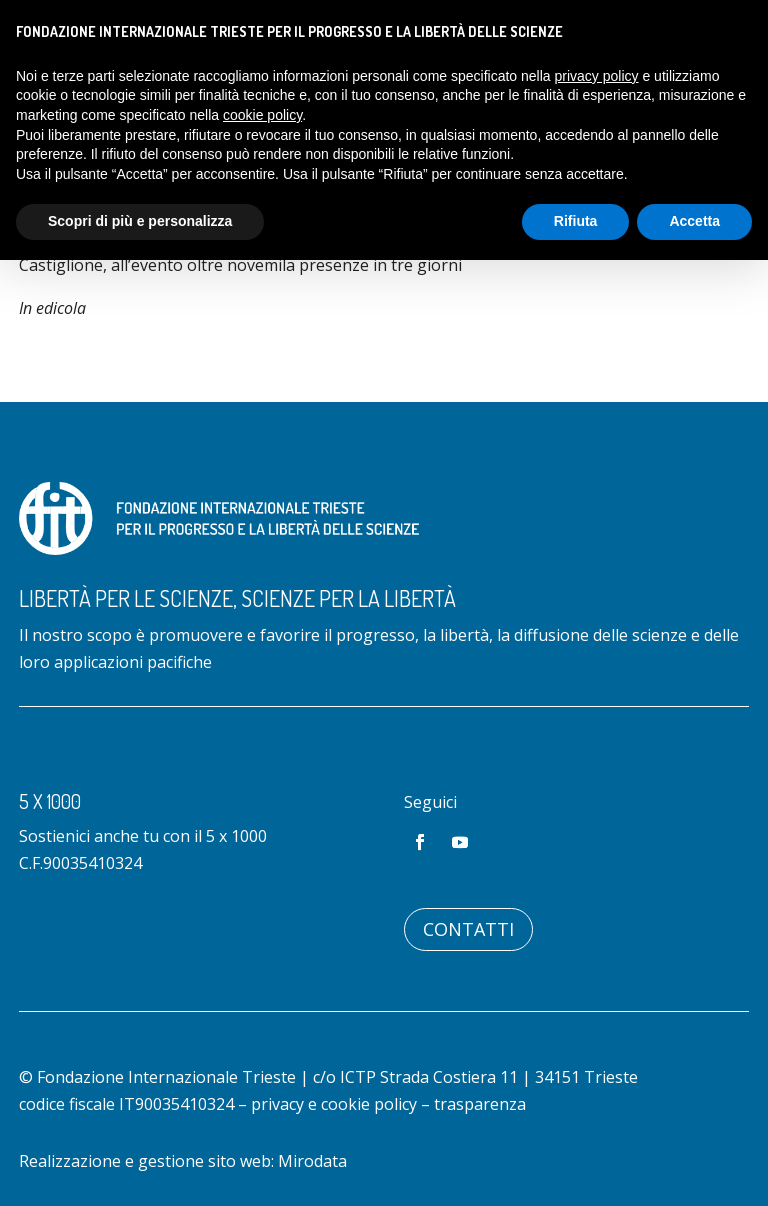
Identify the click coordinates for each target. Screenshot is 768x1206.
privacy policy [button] (597, 76)
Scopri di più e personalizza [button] (140, 221)
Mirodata (312, 1161)
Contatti (468, 929)
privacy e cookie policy (334, 1104)
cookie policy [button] (262, 115)
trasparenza (480, 1104)
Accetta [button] (694, 221)
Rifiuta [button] (576, 221)
